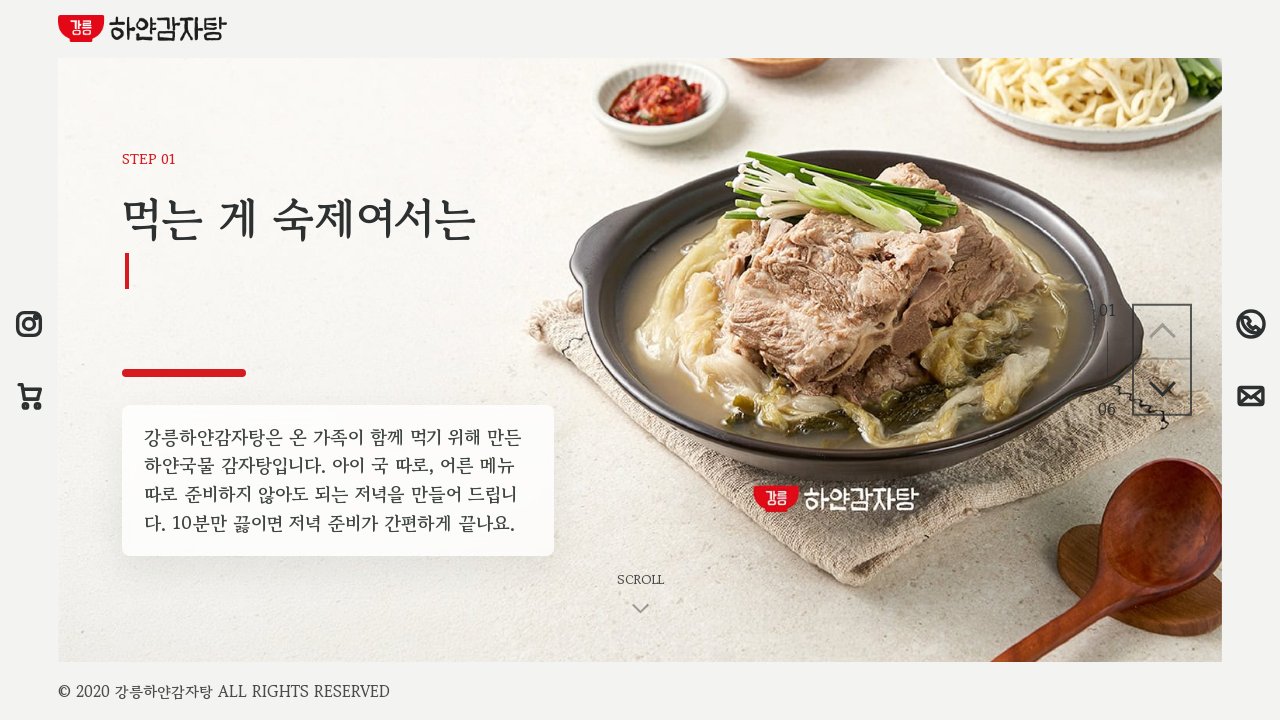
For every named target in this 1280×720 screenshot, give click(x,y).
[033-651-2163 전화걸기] (1251, 324)
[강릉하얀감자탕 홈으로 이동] (142, 28)
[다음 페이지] (1162, 387)
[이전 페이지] (1162, 333)
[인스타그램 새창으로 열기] (29, 324)
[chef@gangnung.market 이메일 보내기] (1251, 396)
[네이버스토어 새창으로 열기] (29, 396)
